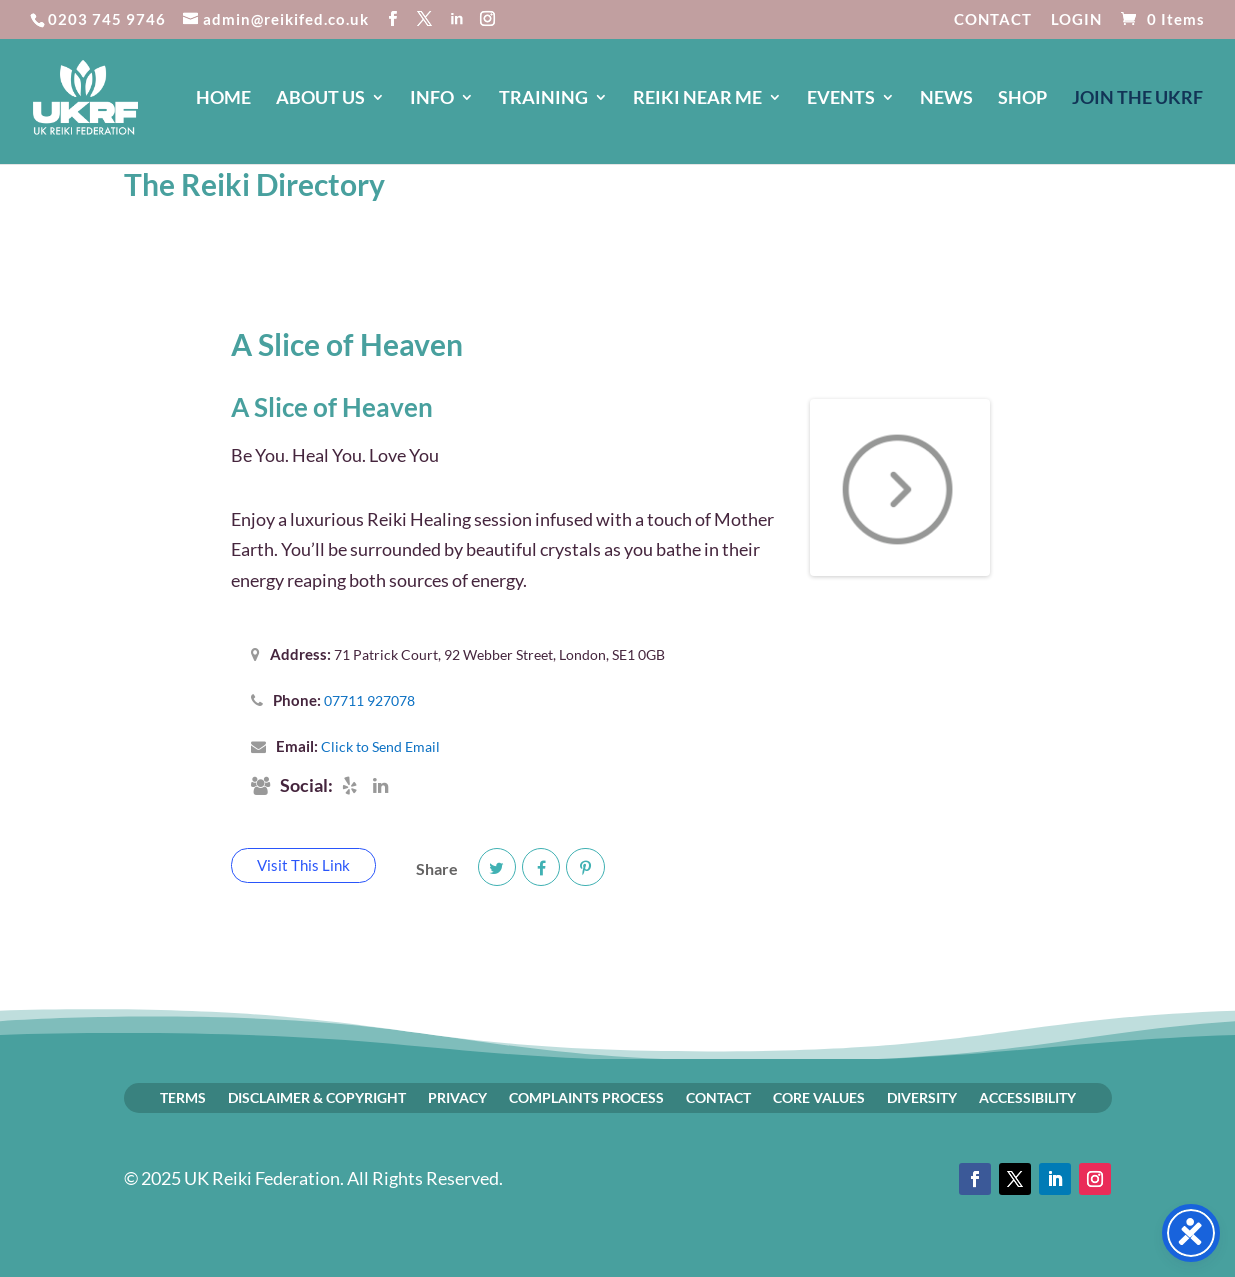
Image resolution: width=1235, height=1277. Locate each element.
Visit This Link (303, 865)
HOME (223, 99)
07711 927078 (369, 700)
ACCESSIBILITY (1027, 1097)
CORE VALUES (819, 1097)
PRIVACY (457, 1097)
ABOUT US (320, 99)
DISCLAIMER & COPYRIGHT (317, 1097)
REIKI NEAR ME (697, 99)
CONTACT (993, 20)
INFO (432, 99)
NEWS (946, 99)
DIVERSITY (922, 1097)
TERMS (183, 1097)
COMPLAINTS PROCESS (586, 1097)
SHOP (1022, 99)
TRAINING (543, 99)
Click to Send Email (380, 746)
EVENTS (841, 99)
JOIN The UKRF (1137, 99)
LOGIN (1076, 20)
